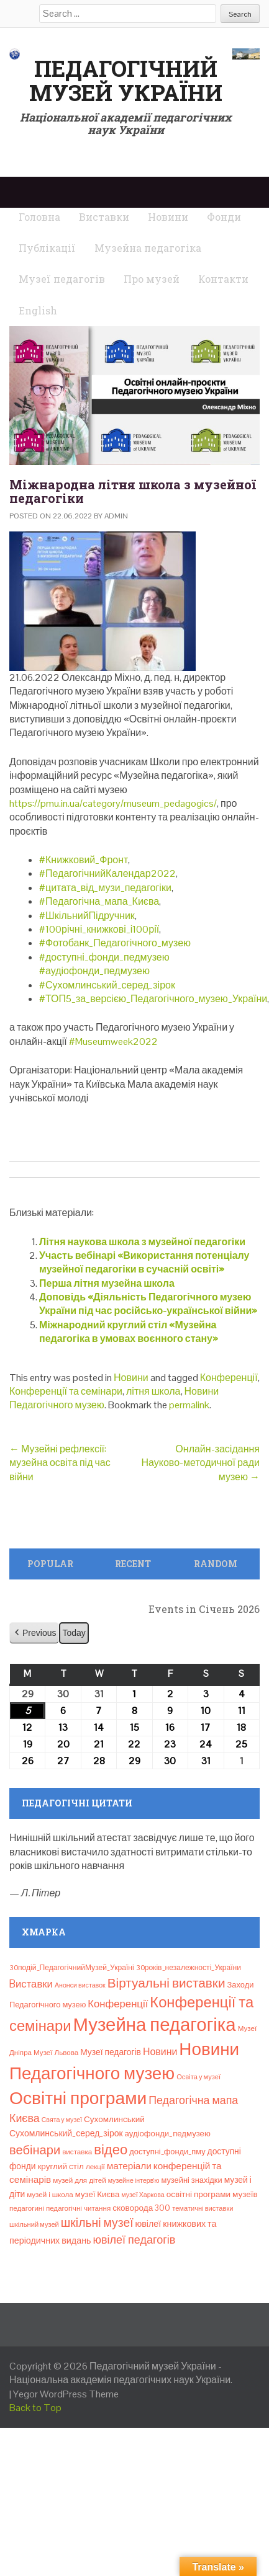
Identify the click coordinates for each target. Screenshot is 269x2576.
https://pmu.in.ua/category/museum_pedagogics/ (113, 803)
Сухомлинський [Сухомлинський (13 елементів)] (114, 2119)
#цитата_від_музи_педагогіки (105, 887)
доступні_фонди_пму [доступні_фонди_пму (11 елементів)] (167, 2151)
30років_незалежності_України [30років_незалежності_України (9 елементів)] (188, 1968)
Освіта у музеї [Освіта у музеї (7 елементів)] (198, 2076)
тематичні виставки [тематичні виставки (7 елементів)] (202, 2208)
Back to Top (35, 2407)
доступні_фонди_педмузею (107, 957)
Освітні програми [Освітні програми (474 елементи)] (78, 2098)
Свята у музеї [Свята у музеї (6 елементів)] (62, 2119)
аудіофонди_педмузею (97, 970)
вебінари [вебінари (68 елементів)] (34, 2150)
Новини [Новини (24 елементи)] (160, 2051)
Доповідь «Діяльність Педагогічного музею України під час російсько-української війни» (148, 1303)
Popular (50, 1564)
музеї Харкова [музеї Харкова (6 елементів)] (143, 2194)
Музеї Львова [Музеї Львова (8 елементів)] (56, 2052)
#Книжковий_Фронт (83, 859)
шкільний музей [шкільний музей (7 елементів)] (34, 2224)
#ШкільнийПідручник (87, 915)
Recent (133, 1564)
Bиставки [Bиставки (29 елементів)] (31, 1984)
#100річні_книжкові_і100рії (99, 929)
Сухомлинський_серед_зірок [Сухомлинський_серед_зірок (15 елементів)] (66, 2133)
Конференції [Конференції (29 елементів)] (118, 2003)
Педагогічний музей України (125, 80)
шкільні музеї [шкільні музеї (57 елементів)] (97, 2223)
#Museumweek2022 (113, 1041)
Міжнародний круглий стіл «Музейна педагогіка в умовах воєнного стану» (128, 1331)
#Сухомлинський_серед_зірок (107, 985)
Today (73, 1633)
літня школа (153, 1391)
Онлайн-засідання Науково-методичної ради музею (201, 1462)
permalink (189, 1404)
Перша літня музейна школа (107, 1283)
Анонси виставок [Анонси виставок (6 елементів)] (80, 1985)
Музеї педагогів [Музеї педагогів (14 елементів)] (110, 2052)
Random (215, 1564)
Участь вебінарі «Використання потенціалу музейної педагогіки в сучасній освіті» (144, 1262)
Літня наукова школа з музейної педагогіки (142, 1241)
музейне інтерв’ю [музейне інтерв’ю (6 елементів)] (134, 2180)
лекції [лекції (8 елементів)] (95, 2166)
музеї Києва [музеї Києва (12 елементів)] (97, 2194)
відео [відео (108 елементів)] (110, 2149)
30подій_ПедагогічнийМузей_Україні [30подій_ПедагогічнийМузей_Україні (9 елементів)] (71, 1968)
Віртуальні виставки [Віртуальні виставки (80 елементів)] (166, 1982)
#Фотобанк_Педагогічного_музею (115, 942)
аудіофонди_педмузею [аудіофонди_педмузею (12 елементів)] (168, 2133)
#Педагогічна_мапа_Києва (99, 901)
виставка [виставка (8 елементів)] (77, 2151)
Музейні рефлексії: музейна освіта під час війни (60, 1462)
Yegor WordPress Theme (66, 2394)
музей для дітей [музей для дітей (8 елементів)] (79, 2180)
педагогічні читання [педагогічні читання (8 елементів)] (78, 2208)
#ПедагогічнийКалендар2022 (107, 873)
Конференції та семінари (65, 1391)
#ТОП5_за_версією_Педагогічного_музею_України (153, 998)
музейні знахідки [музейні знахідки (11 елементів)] (191, 2180)
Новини (131, 1377)
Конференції (229, 1377)
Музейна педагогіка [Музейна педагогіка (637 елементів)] (154, 2024)
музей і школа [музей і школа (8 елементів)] (50, 2194)
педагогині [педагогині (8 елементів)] (26, 2208)
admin (116, 516)
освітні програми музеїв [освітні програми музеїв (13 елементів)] (212, 2194)
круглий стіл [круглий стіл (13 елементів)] (60, 2166)
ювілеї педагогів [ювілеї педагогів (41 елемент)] (134, 2239)
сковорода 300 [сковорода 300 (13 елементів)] (141, 2208)
